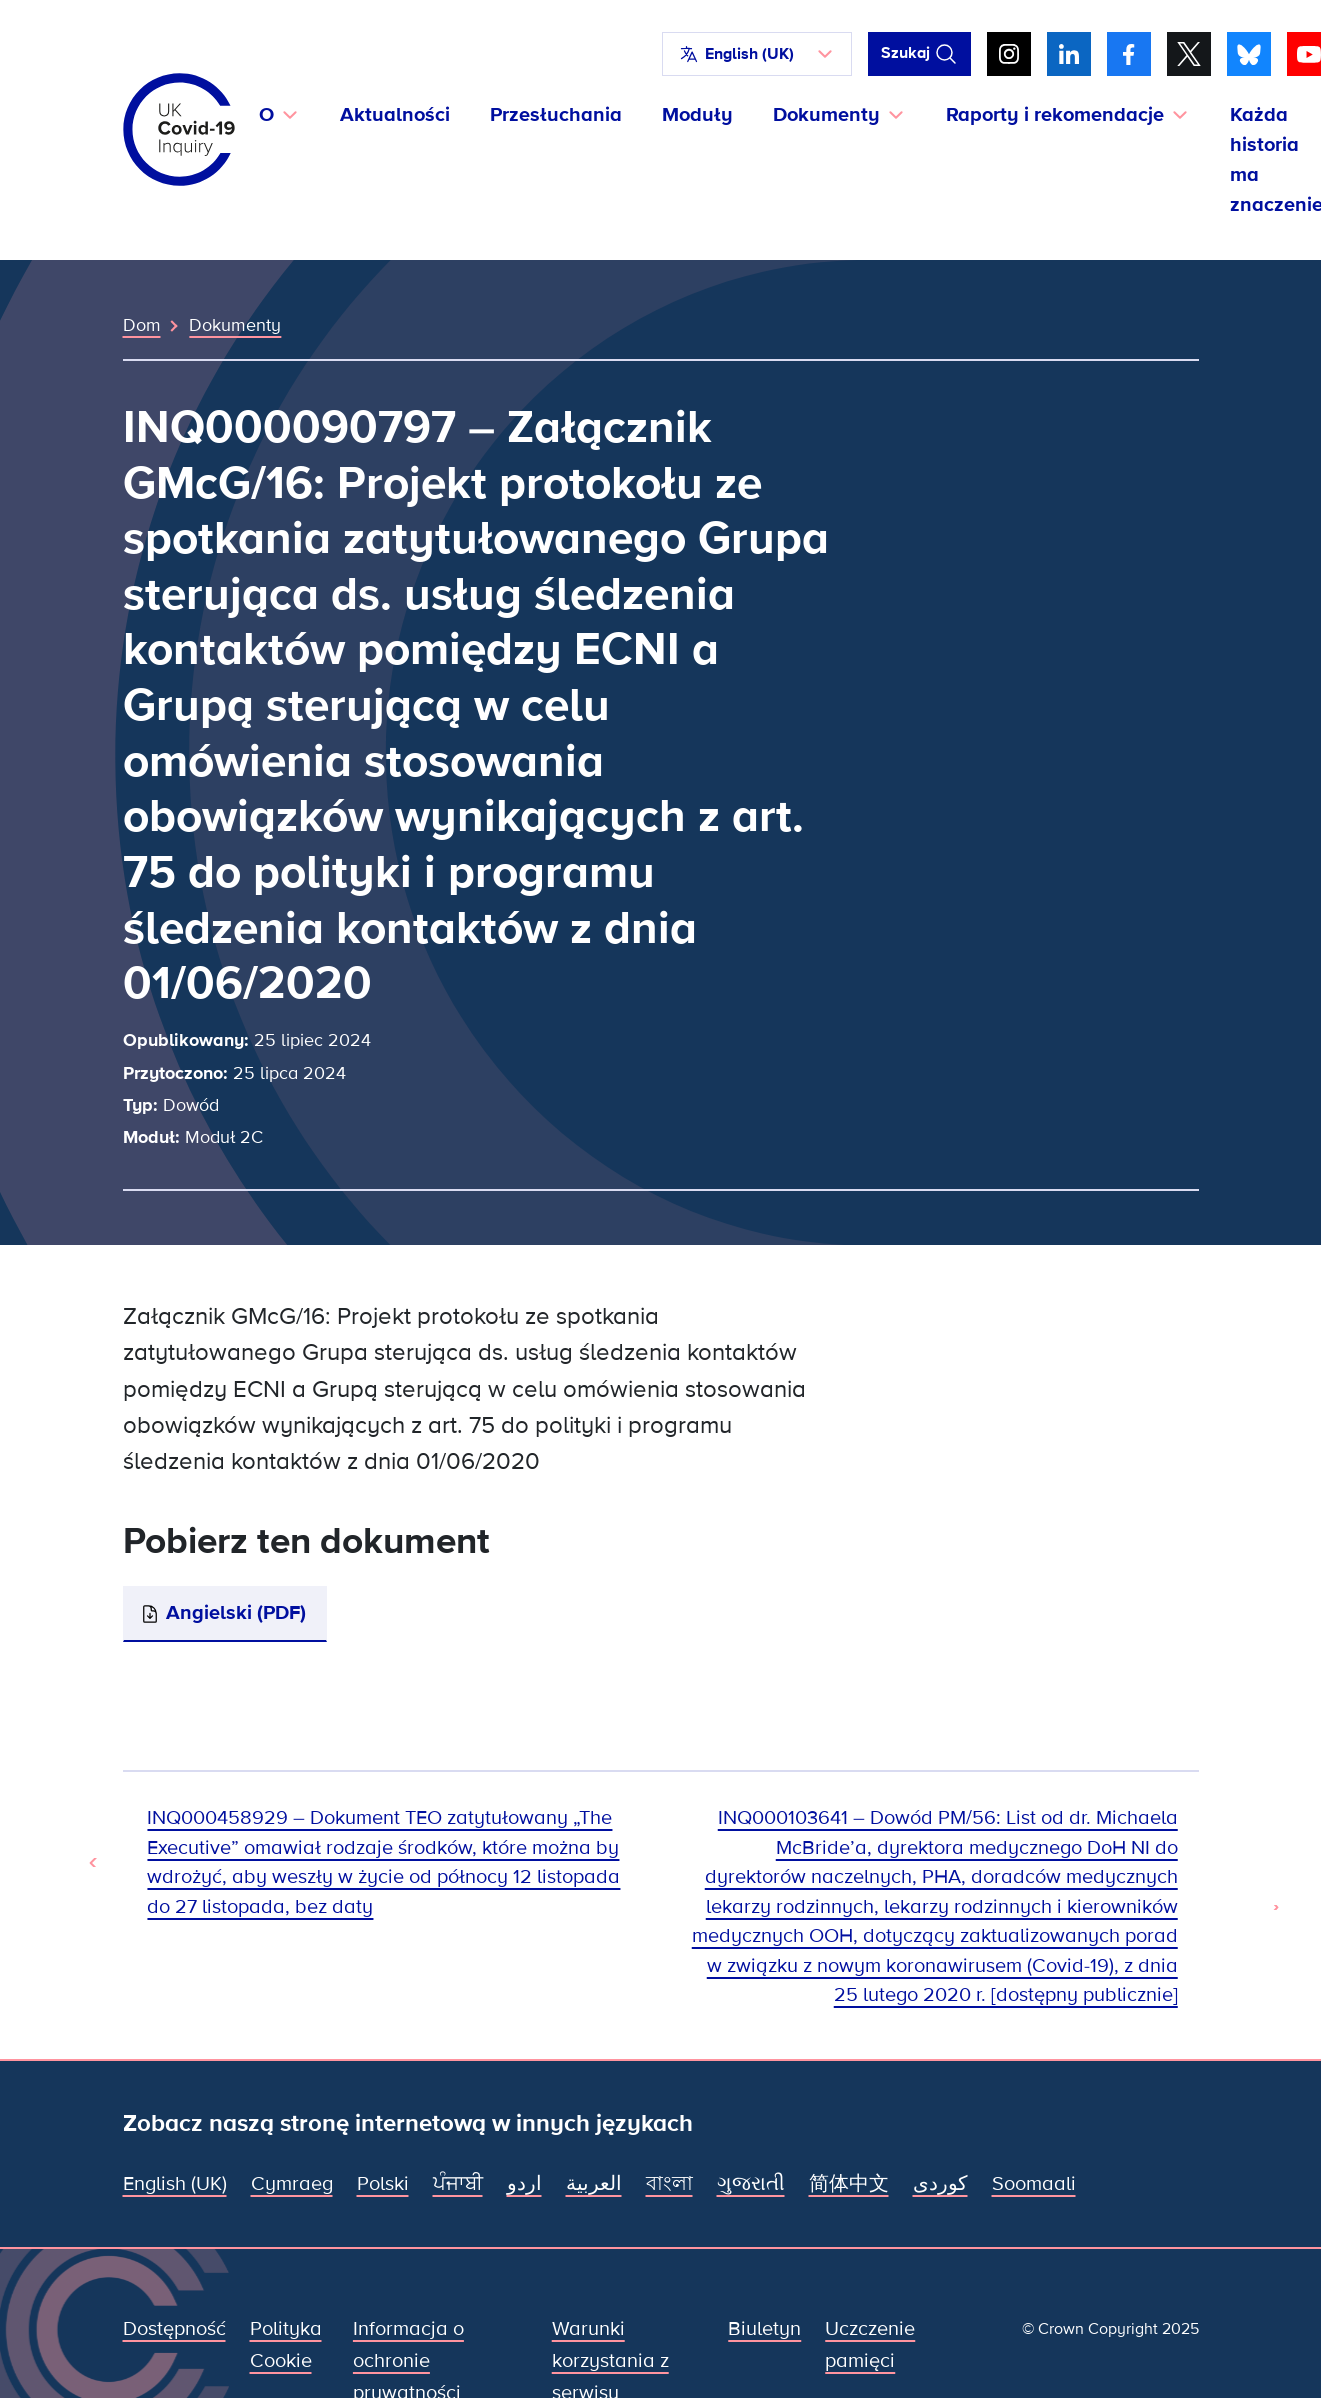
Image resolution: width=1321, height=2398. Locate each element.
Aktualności (395, 115)
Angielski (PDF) (236, 1613)
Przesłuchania (556, 115)
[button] (757, 54)
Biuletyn (764, 2329)
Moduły (697, 115)
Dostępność (174, 2329)
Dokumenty (235, 325)
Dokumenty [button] (826, 115)
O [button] (266, 115)
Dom (142, 325)
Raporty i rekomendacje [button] (1055, 115)
